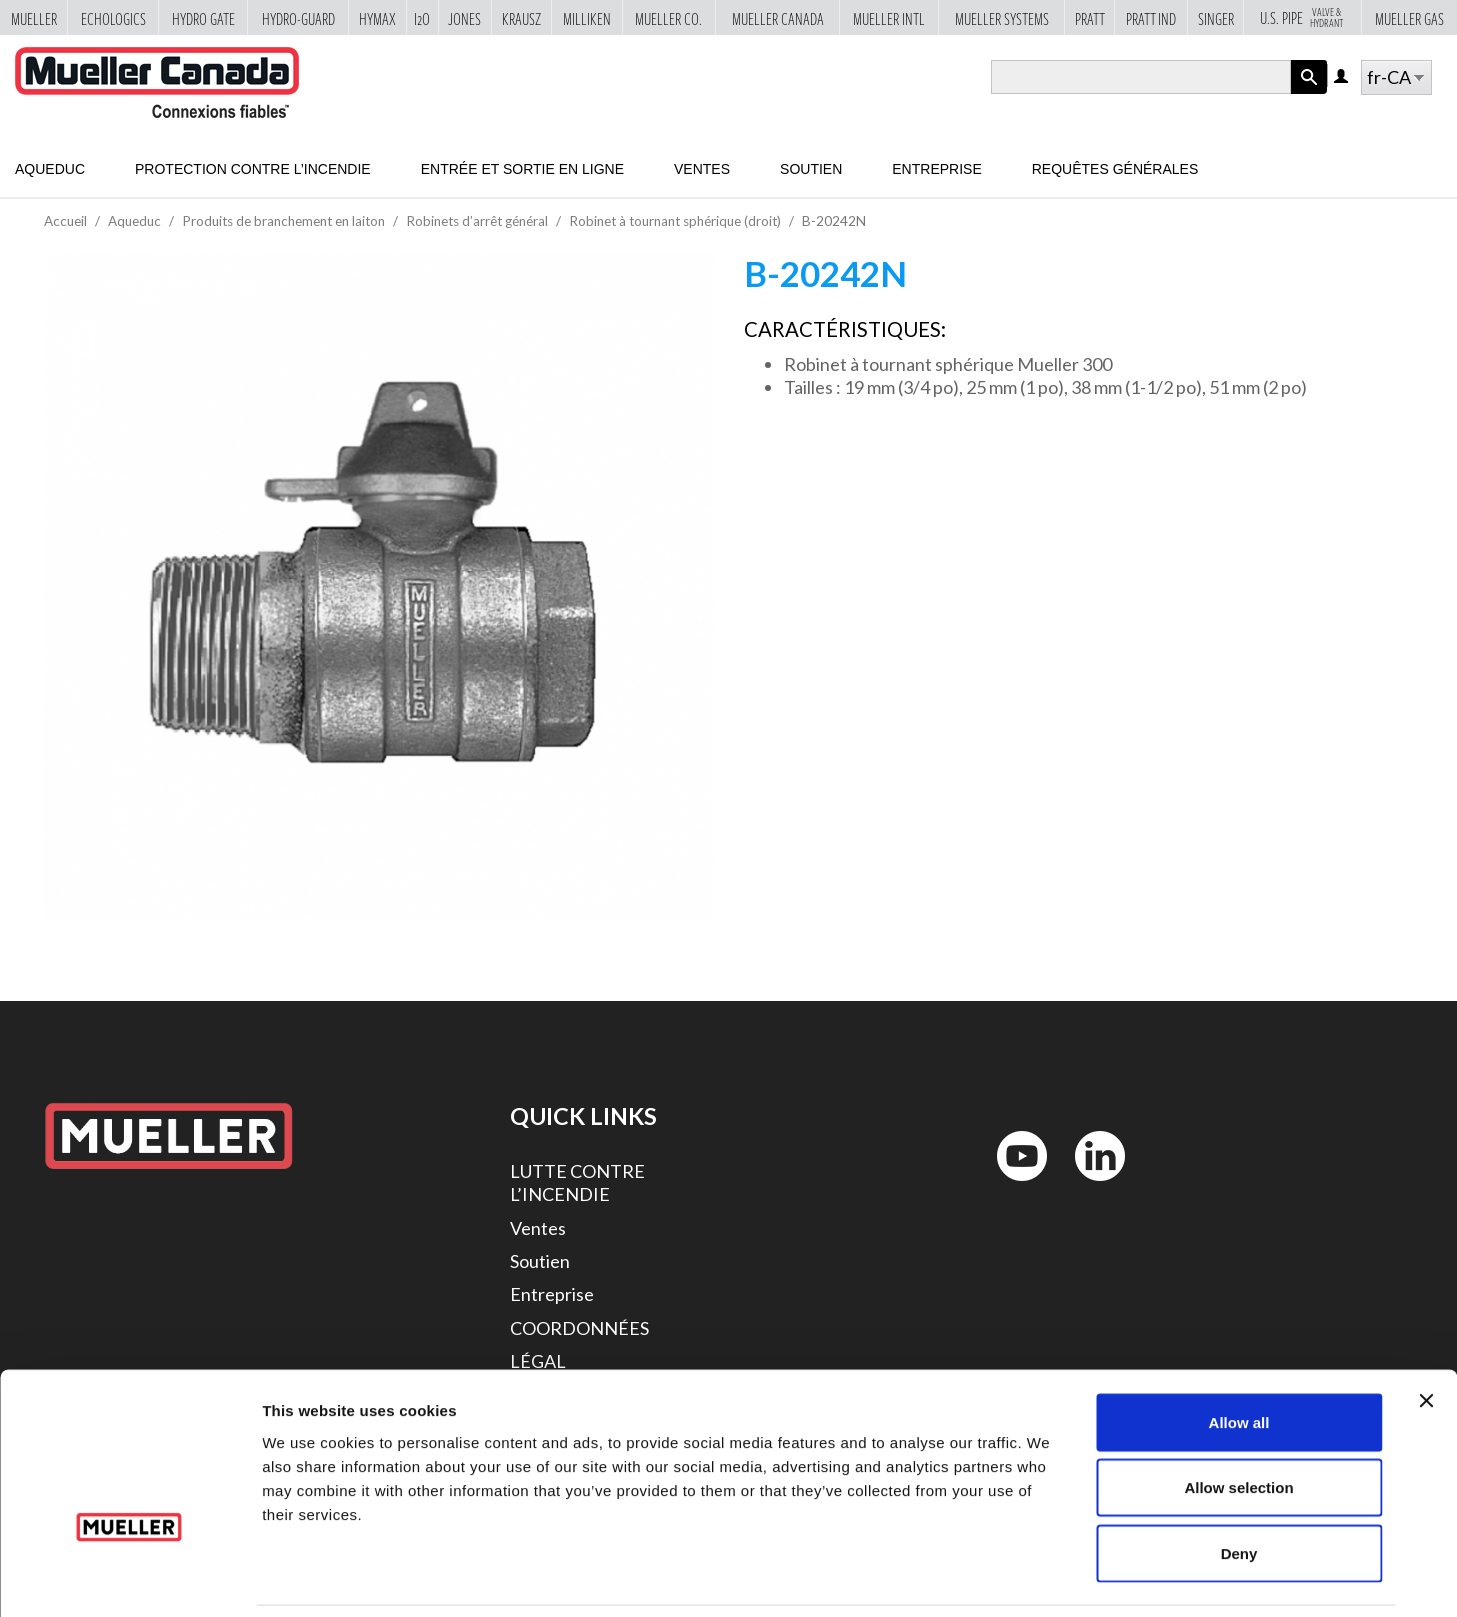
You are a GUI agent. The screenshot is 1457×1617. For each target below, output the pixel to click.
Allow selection (1238, 1420)
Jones (464, 18)
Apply (1309, 93)
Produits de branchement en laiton (283, 221)
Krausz (521, 18)
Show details (1049, 1577)
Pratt (1090, 18)
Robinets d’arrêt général (477, 221)
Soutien (811, 169)
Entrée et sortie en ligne (522, 169)
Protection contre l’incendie (253, 169)
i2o (422, 18)
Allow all (1239, 1354)
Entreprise (936, 169)
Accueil (65, 221)
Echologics (113, 18)
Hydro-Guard (298, 18)
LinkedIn (1090, 1185)
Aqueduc (50, 169)
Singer (1216, 18)
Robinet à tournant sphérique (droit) (675, 221)
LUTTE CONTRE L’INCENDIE (577, 1182)
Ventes (702, 169)
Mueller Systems (1002, 18)
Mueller (34, 18)
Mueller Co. (668, 18)
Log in (1342, 77)
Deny (1239, 1485)
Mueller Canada (778, 18)
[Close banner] (1426, 1333)
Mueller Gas (1409, 18)
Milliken (587, 18)
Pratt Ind (1151, 18)
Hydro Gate (203, 18)
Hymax (377, 18)
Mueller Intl (889, 18)
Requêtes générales (1115, 169)
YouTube (1011, 1185)
